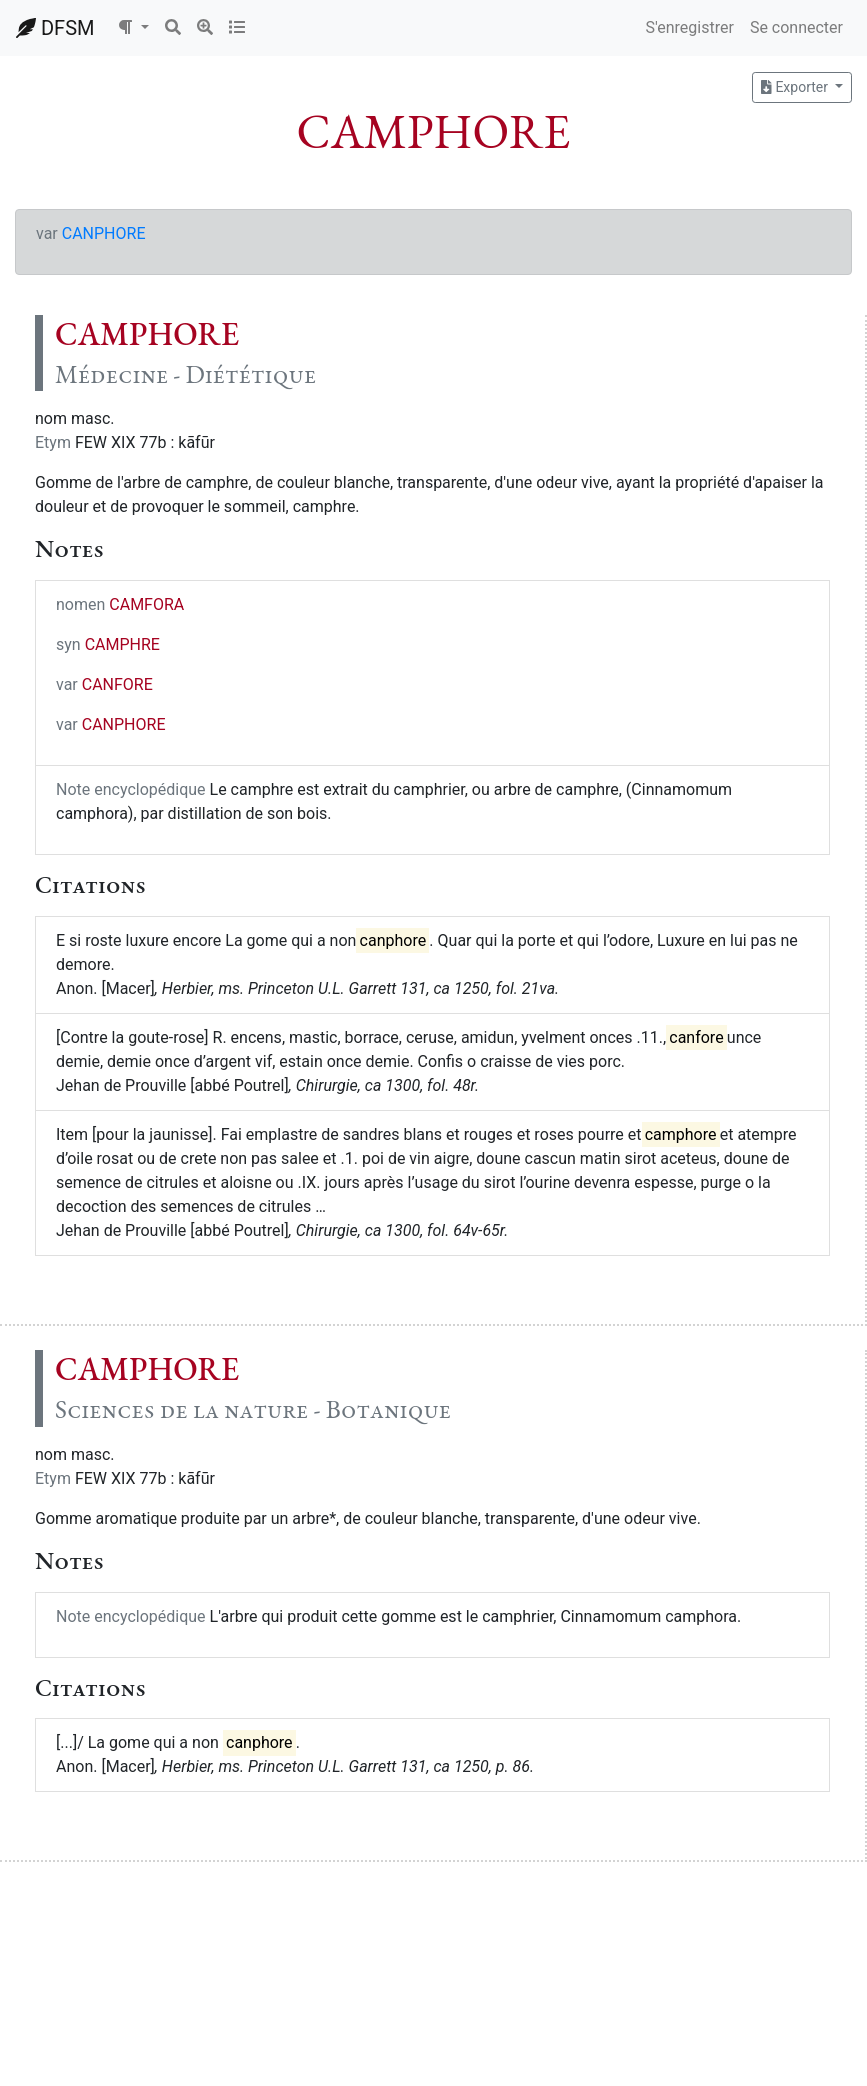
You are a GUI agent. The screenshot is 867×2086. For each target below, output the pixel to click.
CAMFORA (146, 604)
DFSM (55, 28)
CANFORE (117, 684)
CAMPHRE (122, 644)
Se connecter (796, 27)
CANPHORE (104, 233)
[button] (133, 28)
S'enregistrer (689, 27)
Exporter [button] (796, 87)
